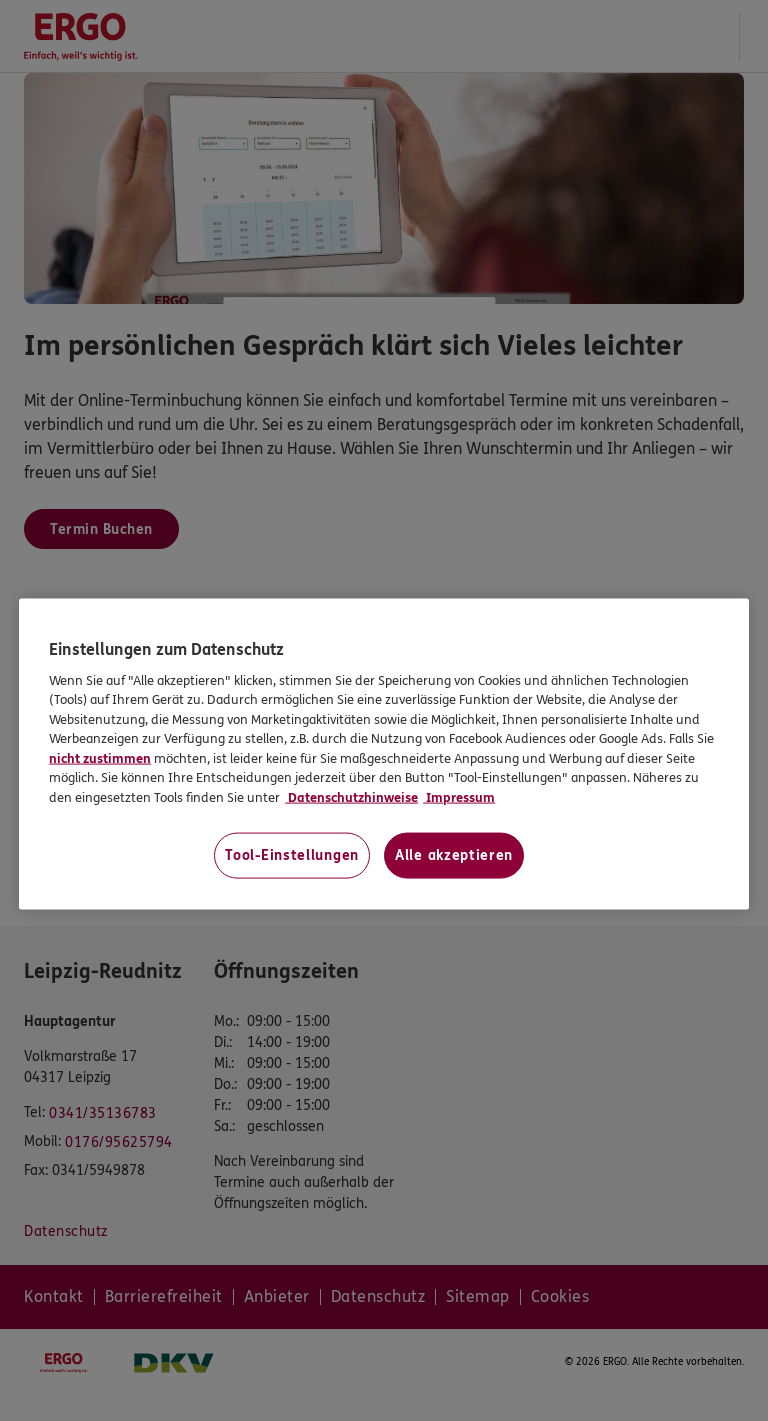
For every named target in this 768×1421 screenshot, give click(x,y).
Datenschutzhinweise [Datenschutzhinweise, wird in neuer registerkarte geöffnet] (351, 797)
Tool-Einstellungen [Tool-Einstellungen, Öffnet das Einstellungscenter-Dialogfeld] (292, 855)
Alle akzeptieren (454, 855)
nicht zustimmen (100, 758)
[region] (384, 754)
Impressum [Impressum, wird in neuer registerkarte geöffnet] (459, 797)
